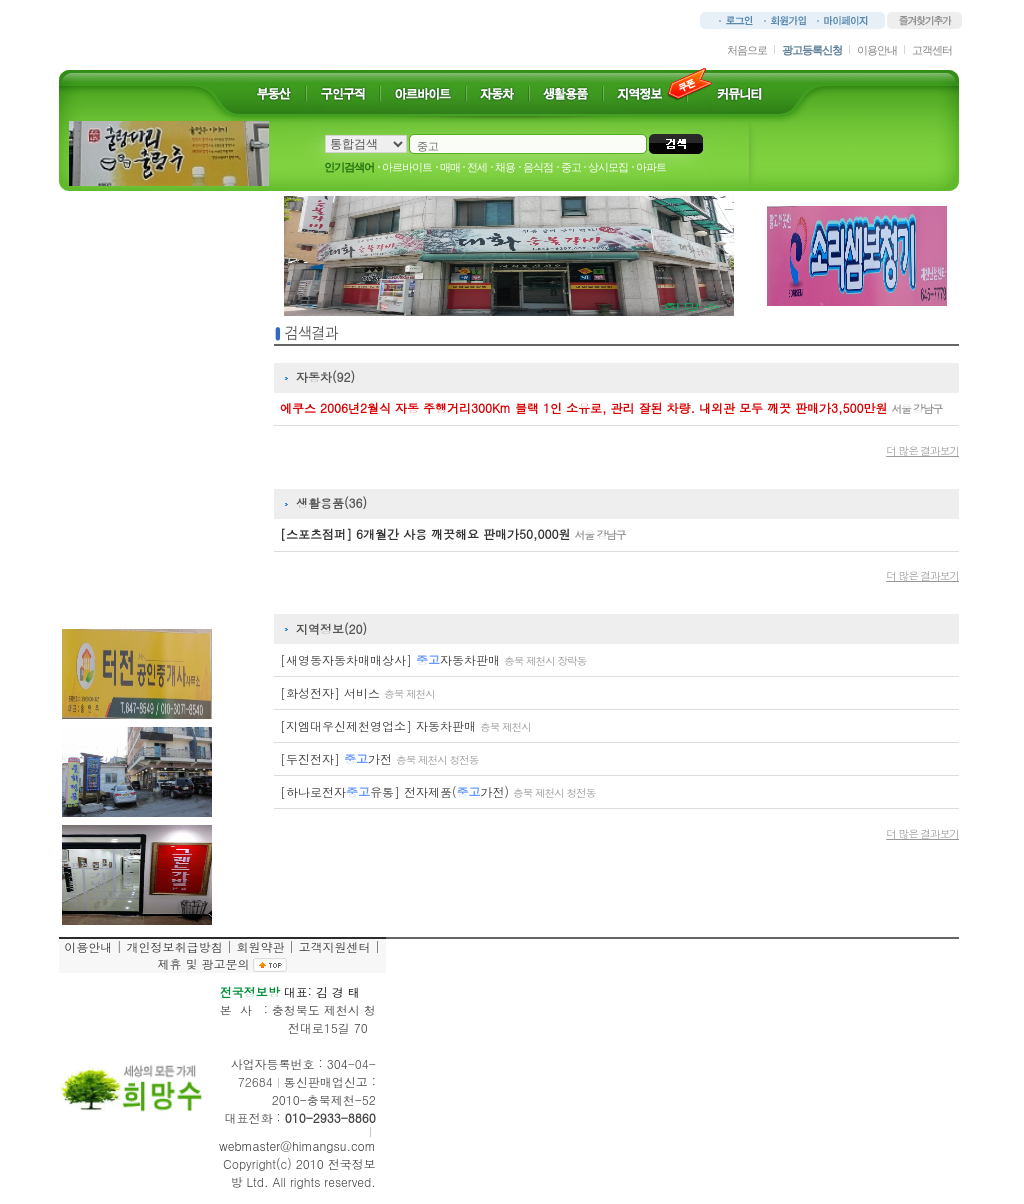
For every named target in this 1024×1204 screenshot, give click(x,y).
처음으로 (747, 50)
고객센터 (932, 50)
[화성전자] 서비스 (357, 692)
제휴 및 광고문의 (203, 963)
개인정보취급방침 (174, 946)
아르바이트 (407, 167)
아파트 (651, 167)
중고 (571, 167)
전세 (477, 167)
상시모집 (608, 167)
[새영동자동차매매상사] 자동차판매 (433, 659)
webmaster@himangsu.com (297, 1145)
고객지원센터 (334, 946)
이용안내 (877, 50)
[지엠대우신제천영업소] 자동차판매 (405, 725)
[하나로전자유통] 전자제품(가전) (437, 791)
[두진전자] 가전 (379, 758)
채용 (505, 167)
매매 (450, 167)
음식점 (538, 167)
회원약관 (260, 946)
